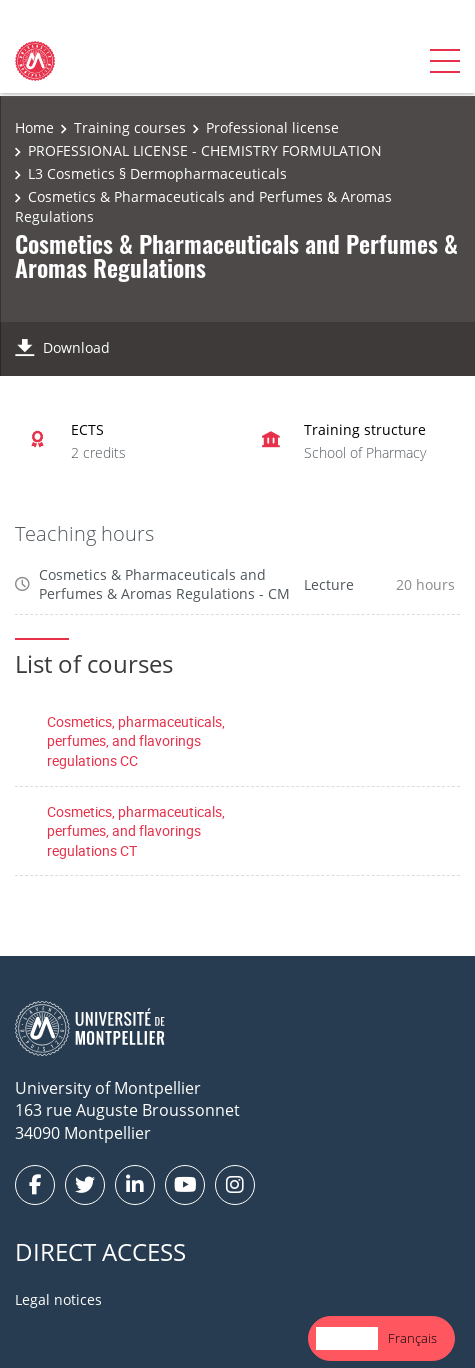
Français (412, 1338)
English (347, 1338)
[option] (412, 1338)
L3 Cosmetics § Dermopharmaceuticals (157, 173)
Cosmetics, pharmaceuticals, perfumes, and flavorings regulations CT (136, 831)
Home (34, 127)
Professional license (272, 127)
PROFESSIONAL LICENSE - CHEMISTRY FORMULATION (205, 150)
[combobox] (347, 1338)
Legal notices (58, 1299)
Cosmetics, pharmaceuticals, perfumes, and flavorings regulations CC (136, 741)
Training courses (130, 127)
